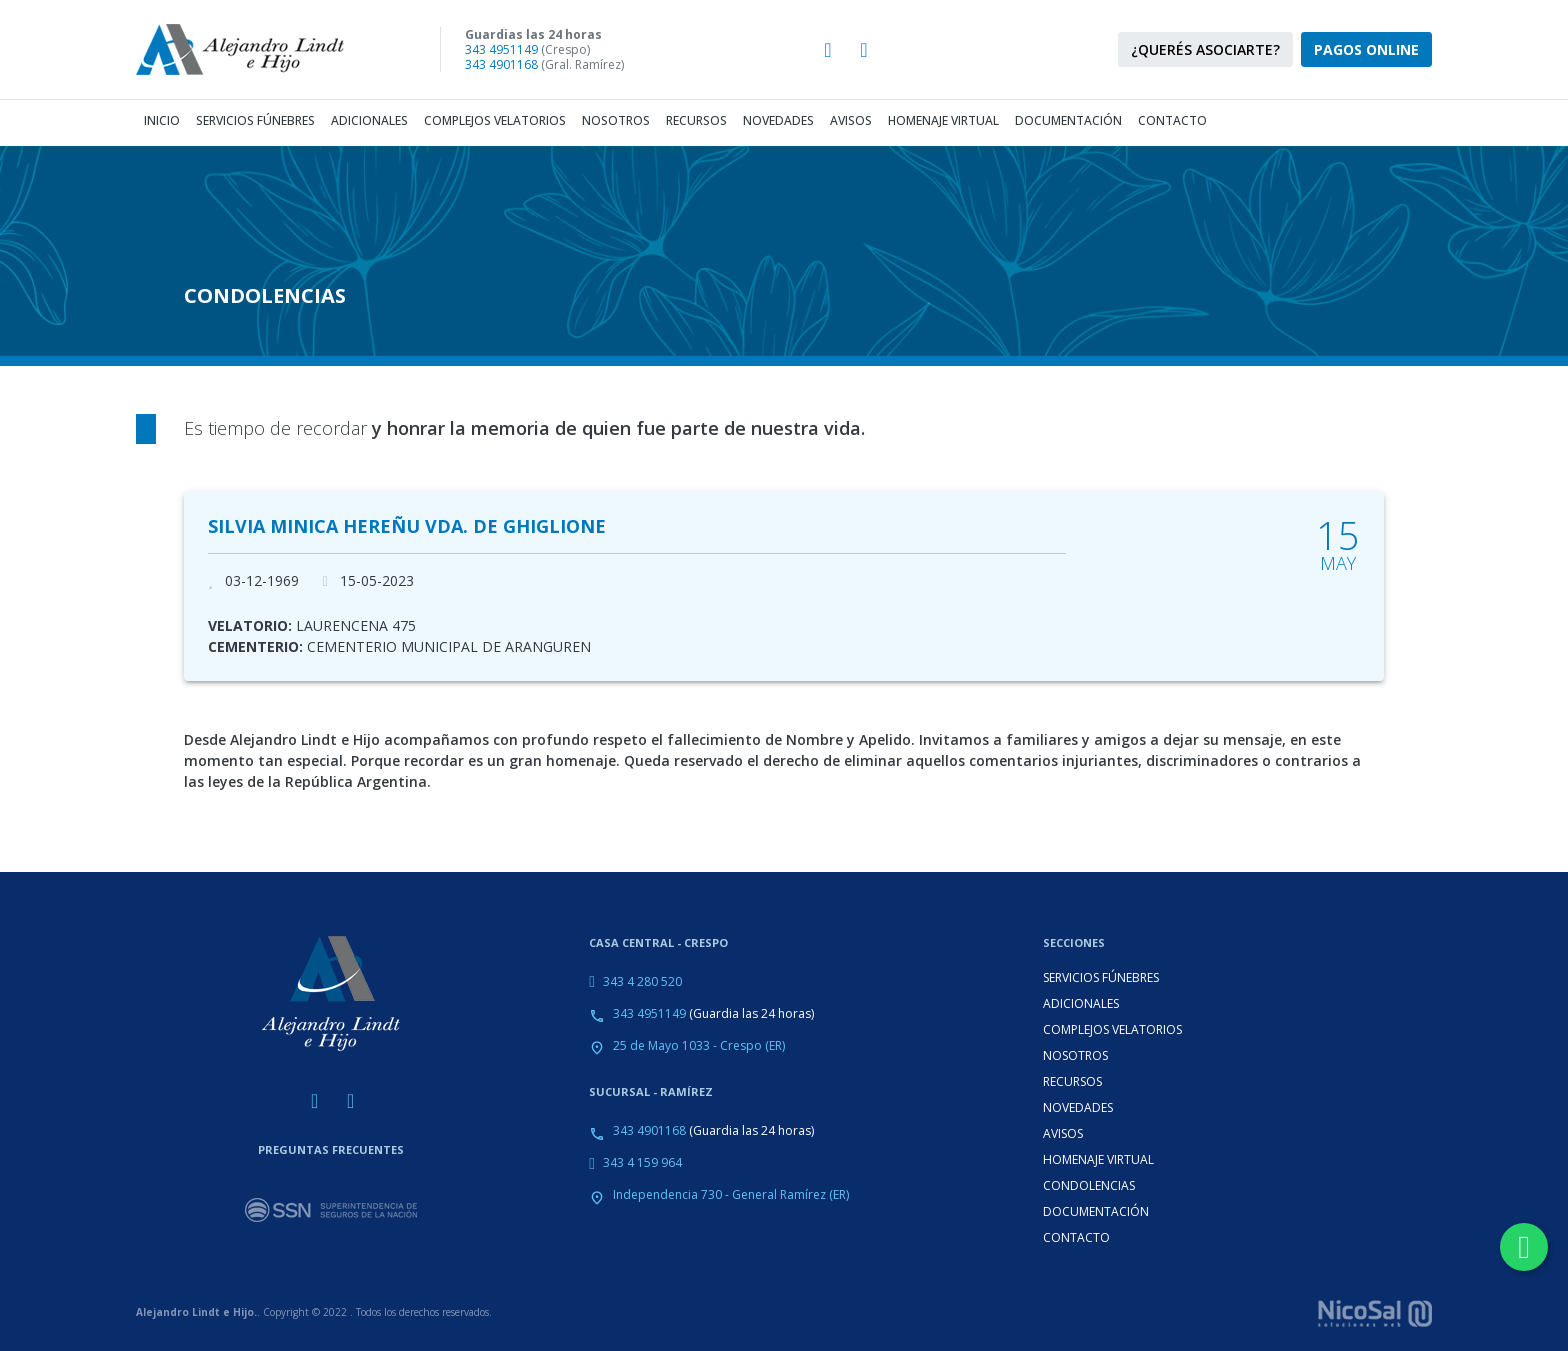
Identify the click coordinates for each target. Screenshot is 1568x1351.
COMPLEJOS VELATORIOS (1112, 1029)
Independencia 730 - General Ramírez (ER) (731, 1194)
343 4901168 (501, 64)
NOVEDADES (1078, 1107)
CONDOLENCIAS (1089, 1185)
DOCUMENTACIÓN (1096, 1211)
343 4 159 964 (642, 1162)
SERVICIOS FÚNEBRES (1101, 977)
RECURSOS (1072, 1081)
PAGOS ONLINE (1366, 49)
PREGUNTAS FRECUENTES (331, 1149)
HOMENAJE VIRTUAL (1098, 1159)
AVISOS (1063, 1133)
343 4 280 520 (642, 981)
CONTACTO (1076, 1237)
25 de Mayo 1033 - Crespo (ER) (699, 1045)
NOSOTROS (1075, 1055)
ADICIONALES (1081, 1003)
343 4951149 (501, 49)
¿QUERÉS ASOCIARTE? (1205, 49)
